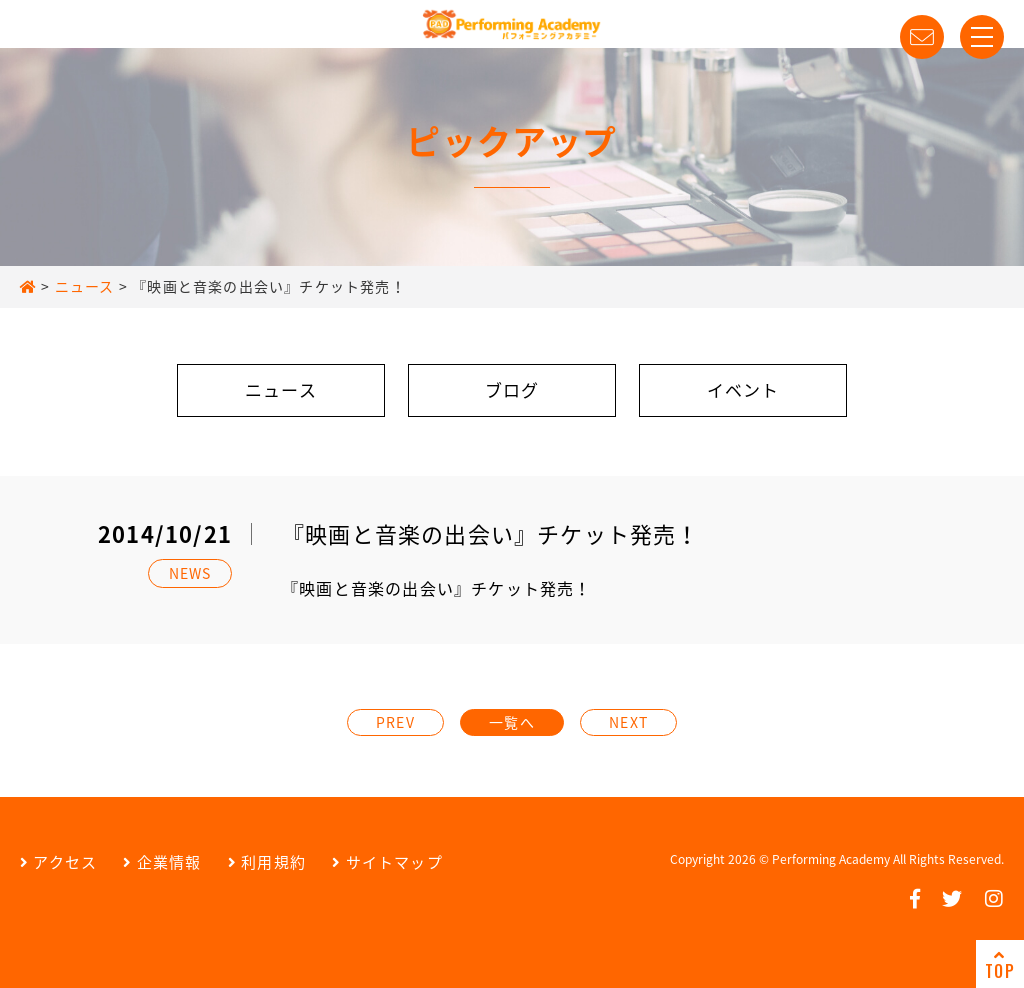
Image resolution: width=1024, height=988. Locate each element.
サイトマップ (387, 862)
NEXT (628, 722)
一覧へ (512, 722)
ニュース (281, 389)
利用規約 (267, 862)
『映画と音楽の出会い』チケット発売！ (437, 588)
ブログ (512, 389)
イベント (743, 389)
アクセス (58, 862)
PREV (395, 722)
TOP (1000, 965)
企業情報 (162, 862)
